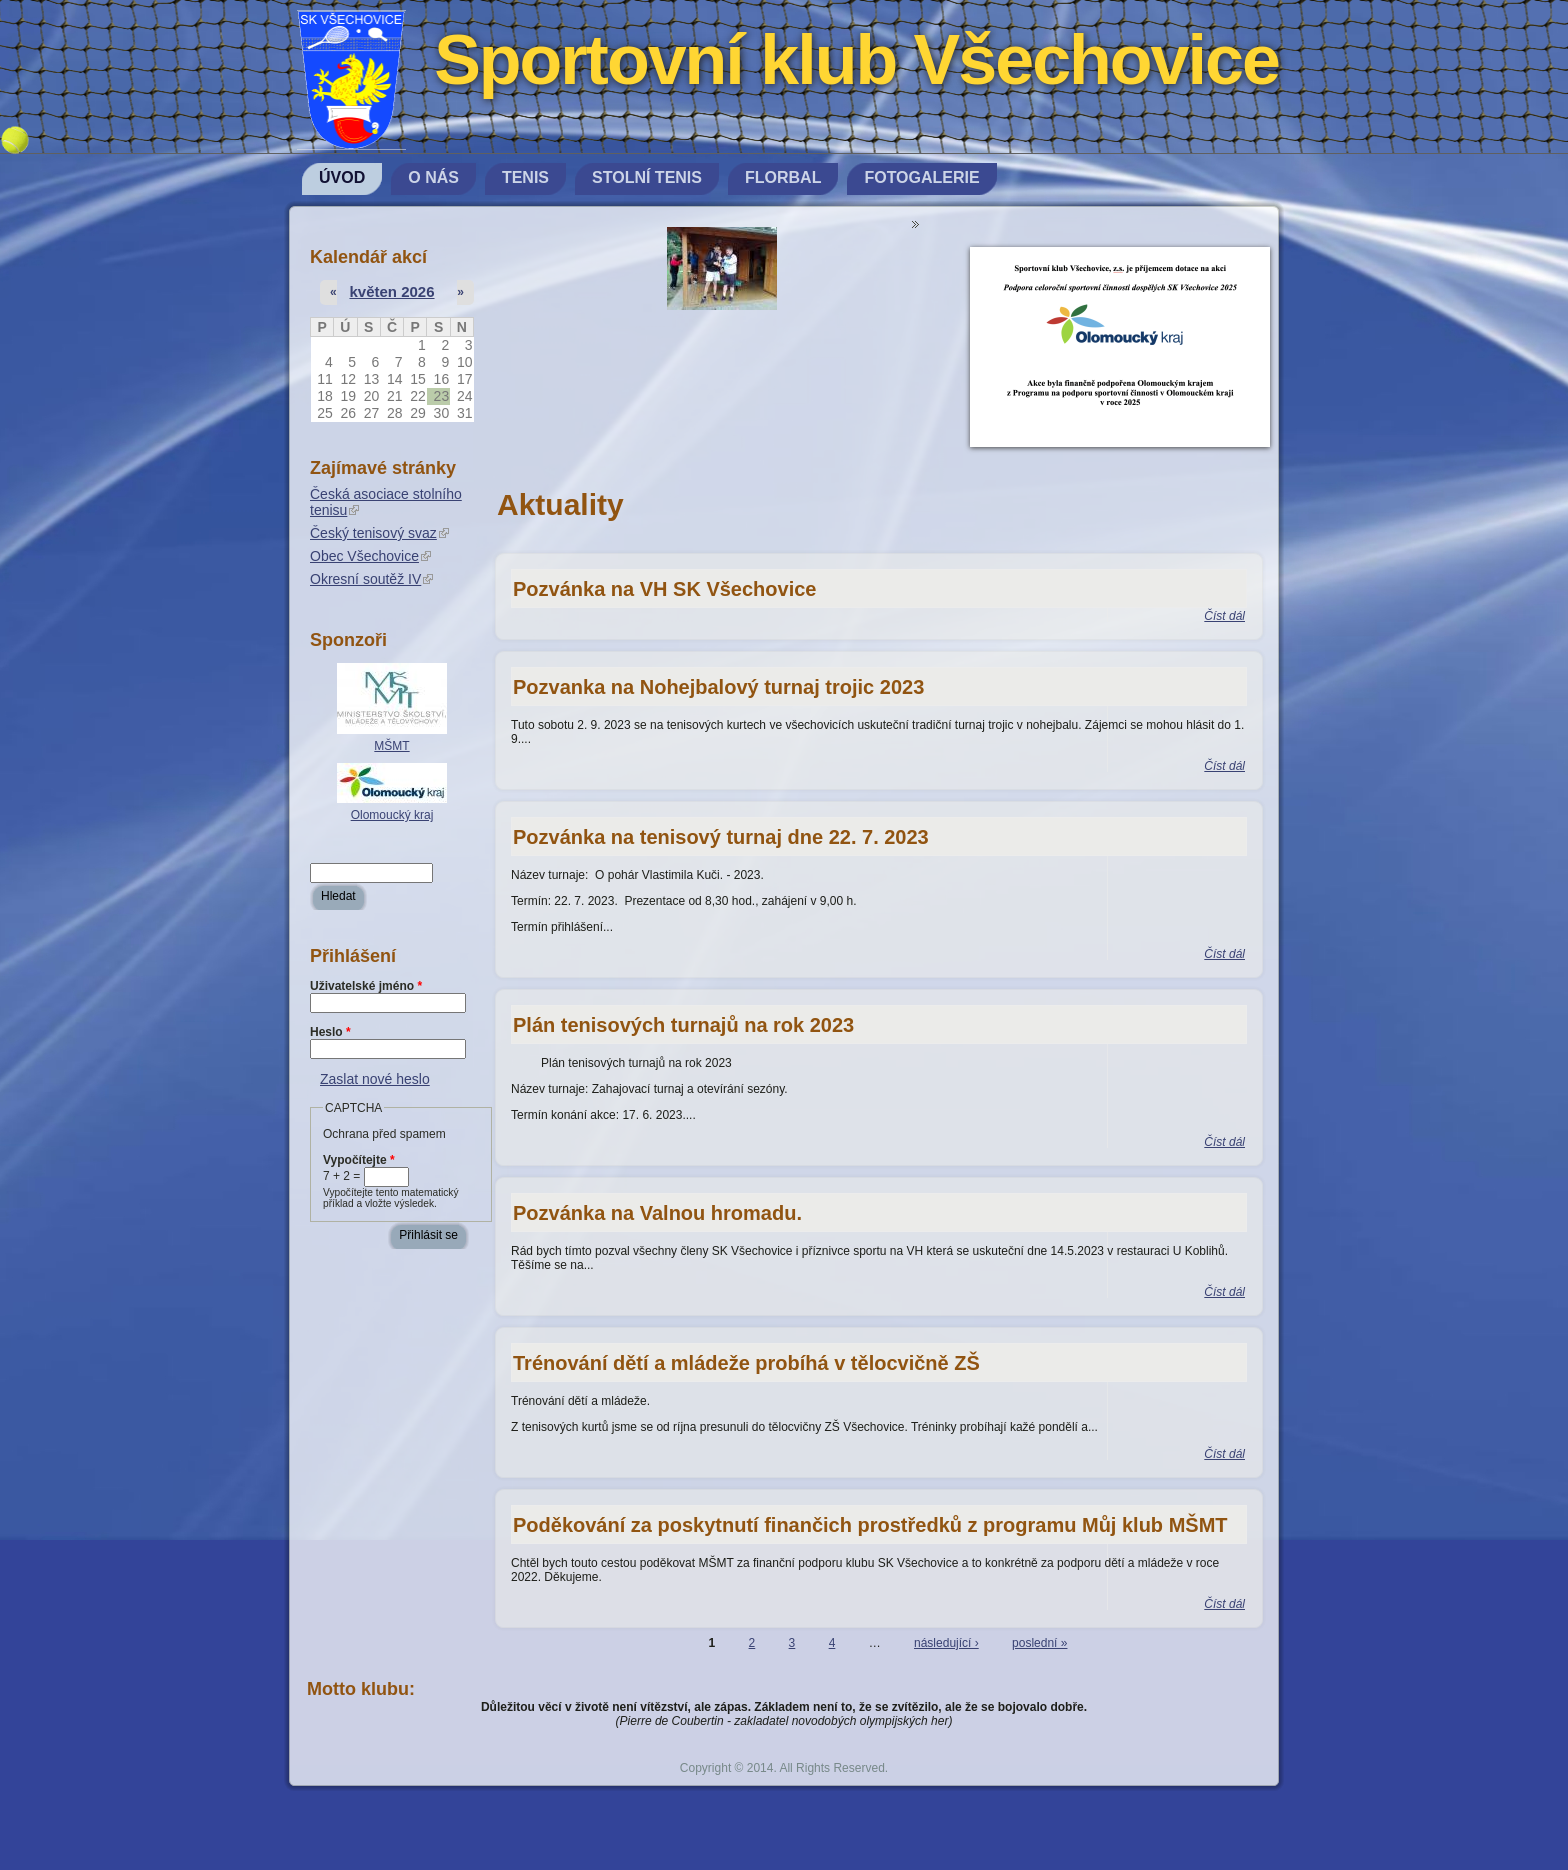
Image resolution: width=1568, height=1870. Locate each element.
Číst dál (1224, 616)
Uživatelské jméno (366, 986)
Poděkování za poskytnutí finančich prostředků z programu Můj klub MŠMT (870, 1525)
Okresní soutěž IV (371, 579)
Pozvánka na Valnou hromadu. (657, 1213)
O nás (433, 177)
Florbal (783, 177)
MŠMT (391, 746)
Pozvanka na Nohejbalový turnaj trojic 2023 (718, 687)
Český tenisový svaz (379, 533)
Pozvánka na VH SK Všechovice (664, 589)
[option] (722, 273)
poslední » (1039, 1643)
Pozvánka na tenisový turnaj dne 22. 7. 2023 (721, 837)
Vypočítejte (359, 1160)
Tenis (525, 177)
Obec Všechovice (370, 556)
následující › (946, 1643)
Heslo (330, 1032)
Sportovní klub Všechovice (856, 60)
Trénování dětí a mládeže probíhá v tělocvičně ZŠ (746, 1363)
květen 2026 (391, 291)
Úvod (342, 177)
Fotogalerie (921, 177)
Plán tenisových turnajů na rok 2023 (683, 1025)
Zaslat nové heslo (375, 1079)
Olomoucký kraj (392, 815)
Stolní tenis (647, 177)
